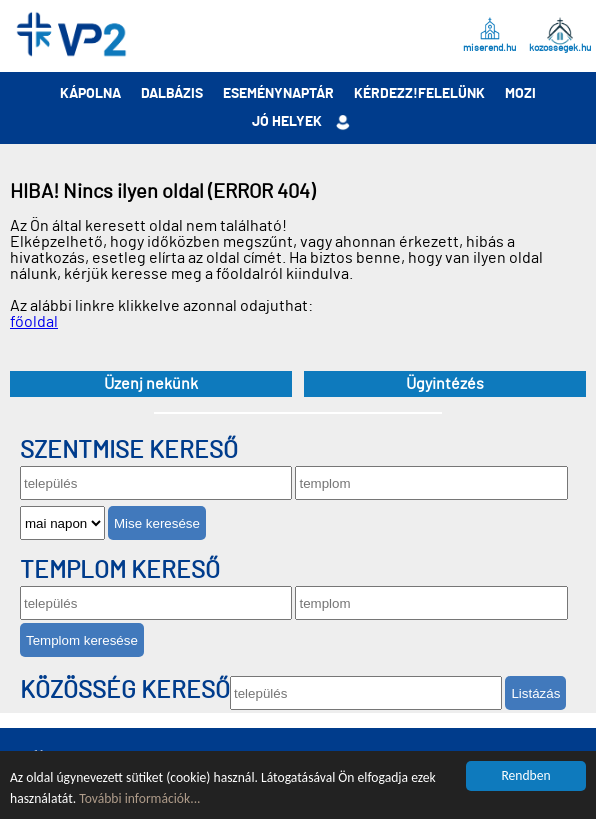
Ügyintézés (445, 384)
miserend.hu (489, 47)
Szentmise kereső (129, 451)
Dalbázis (172, 94)
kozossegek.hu (560, 47)
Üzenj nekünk (151, 384)
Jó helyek (287, 122)
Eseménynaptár (278, 94)
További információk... (139, 798)
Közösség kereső (125, 691)
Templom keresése (82, 640)
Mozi (520, 94)
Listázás (535, 693)
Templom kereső (120, 571)
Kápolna (90, 94)
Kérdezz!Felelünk (419, 94)
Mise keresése (157, 523)
